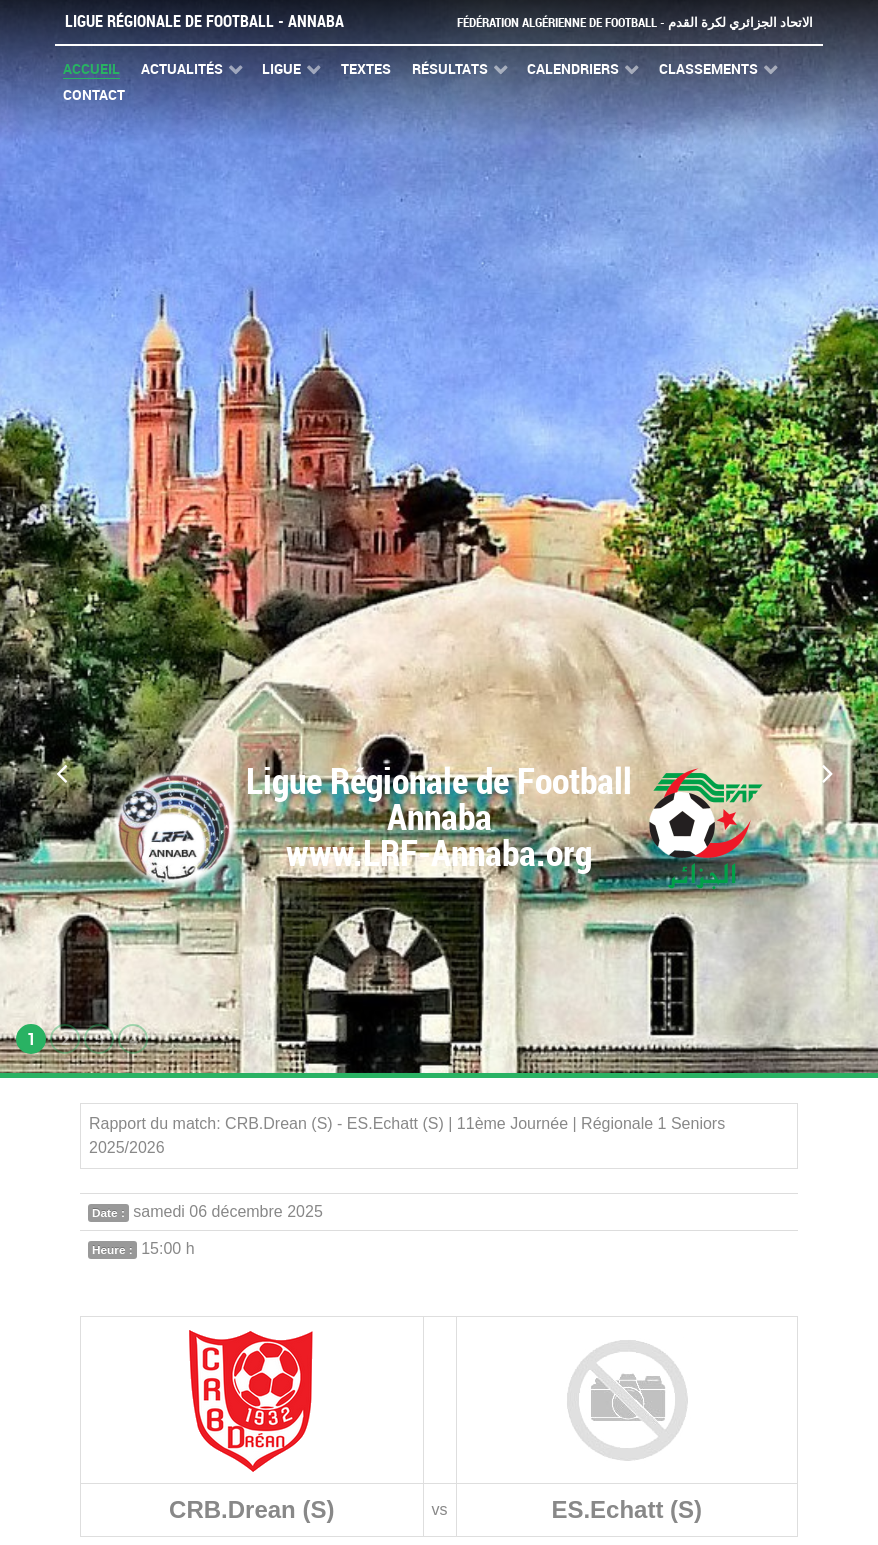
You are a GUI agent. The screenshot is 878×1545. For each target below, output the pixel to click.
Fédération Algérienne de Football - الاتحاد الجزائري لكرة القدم (635, 22)
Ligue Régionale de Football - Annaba (204, 21)
